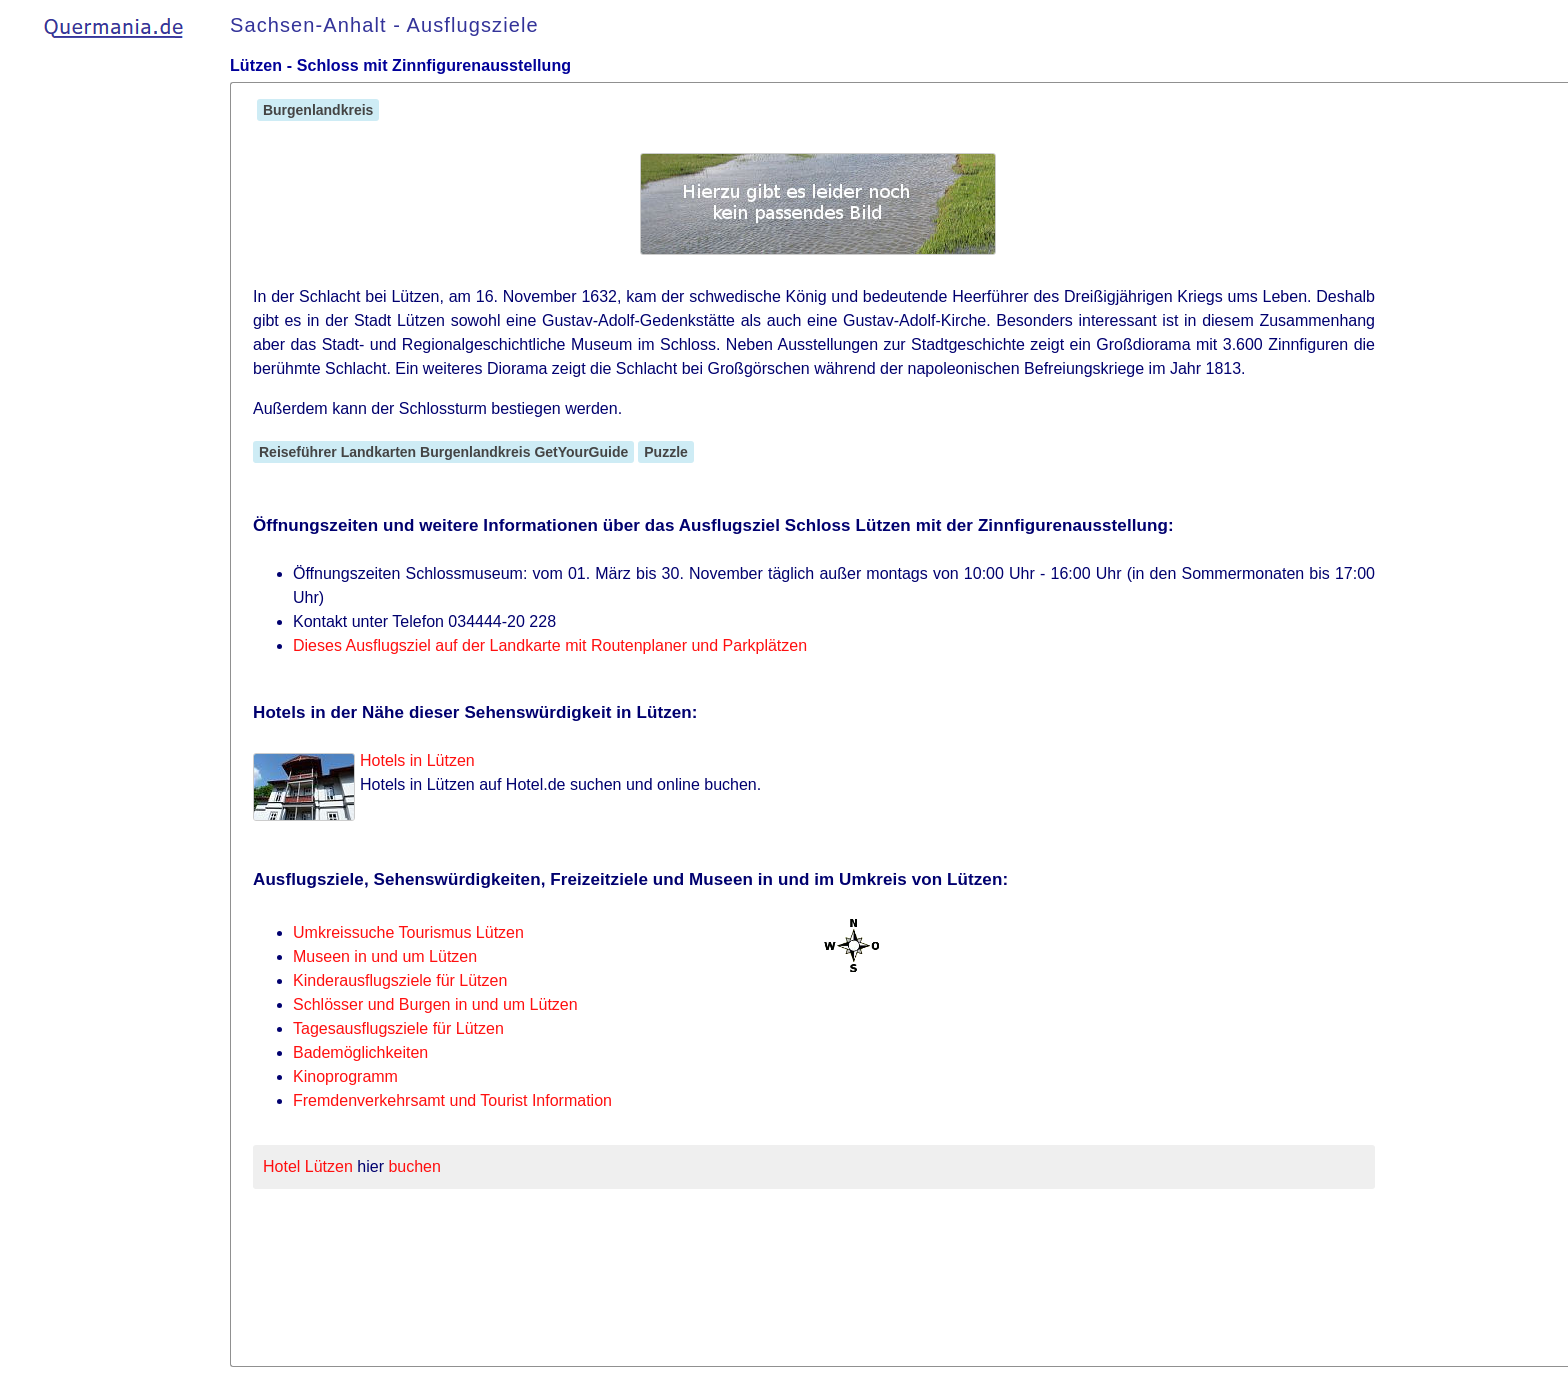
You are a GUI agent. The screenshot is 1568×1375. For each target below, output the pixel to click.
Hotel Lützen (308, 1166)
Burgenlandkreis (318, 110)
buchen (414, 1166)
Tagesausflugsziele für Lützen (398, 1028)
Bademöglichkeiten (360, 1052)
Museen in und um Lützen (385, 956)
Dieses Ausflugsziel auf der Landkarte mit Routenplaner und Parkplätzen (550, 645)
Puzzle (666, 452)
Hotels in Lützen (417, 760)
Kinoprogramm (345, 1076)
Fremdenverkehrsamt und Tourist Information (452, 1100)
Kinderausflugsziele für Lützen (400, 980)
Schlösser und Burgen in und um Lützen (435, 1004)
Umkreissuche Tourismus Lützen (408, 932)
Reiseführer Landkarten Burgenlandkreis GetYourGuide (443, 452)
